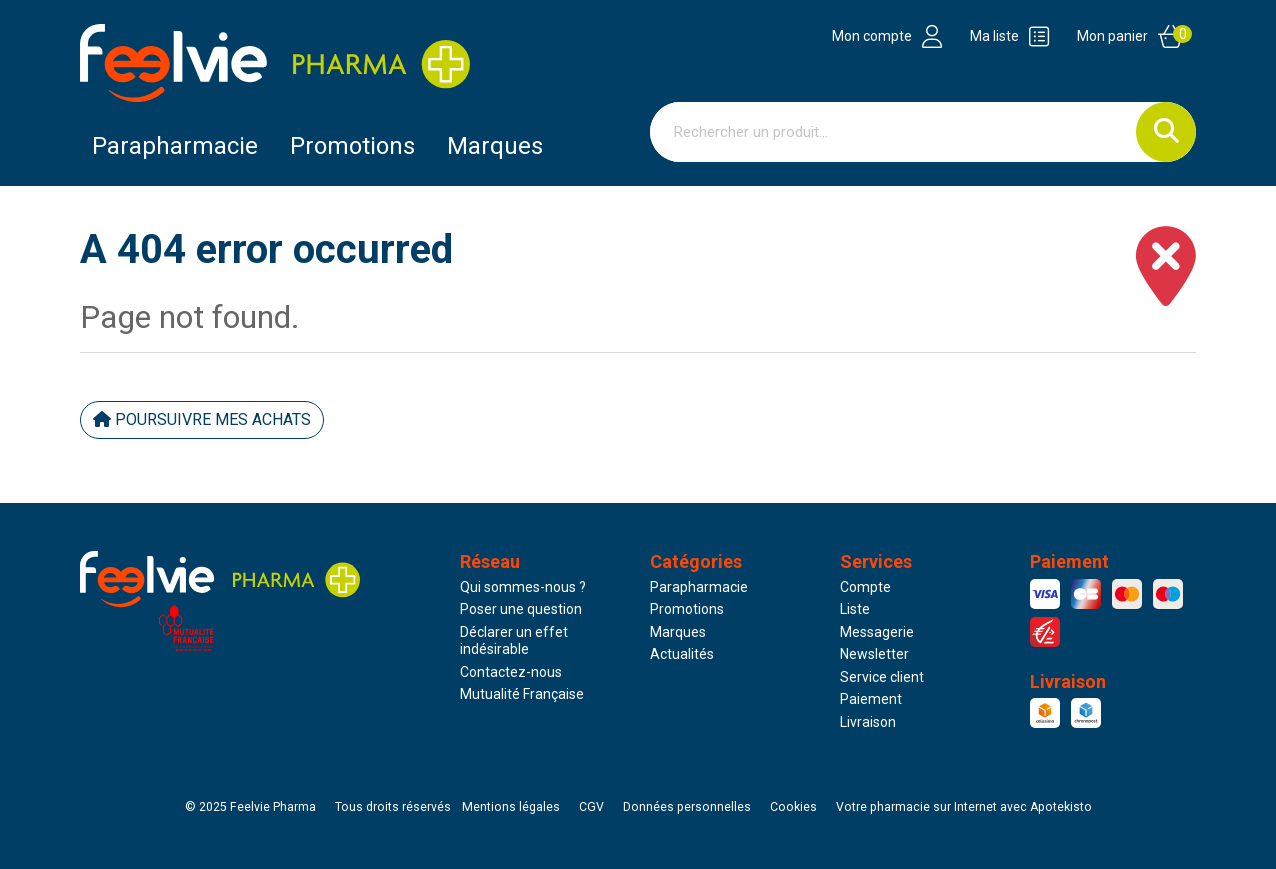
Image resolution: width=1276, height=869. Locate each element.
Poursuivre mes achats (202, 419)
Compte (865, 587)
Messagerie (877, 632)
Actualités (682, 654)
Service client (882, 677)
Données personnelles (687, 807)
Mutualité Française (522, 694)
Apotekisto (964, 807)
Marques (495, 146)
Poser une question (521, 609)
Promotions (687, 609)
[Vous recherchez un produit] (893, 132)
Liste (855, 609)
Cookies (793, 807)
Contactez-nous (511, 672)
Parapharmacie (175, 146)
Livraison (868, 722)
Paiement (871, 699)
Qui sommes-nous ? (523, 587)
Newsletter (874, 654)
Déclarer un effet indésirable (514, 641)
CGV (591, 807)
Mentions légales (511, 807)
